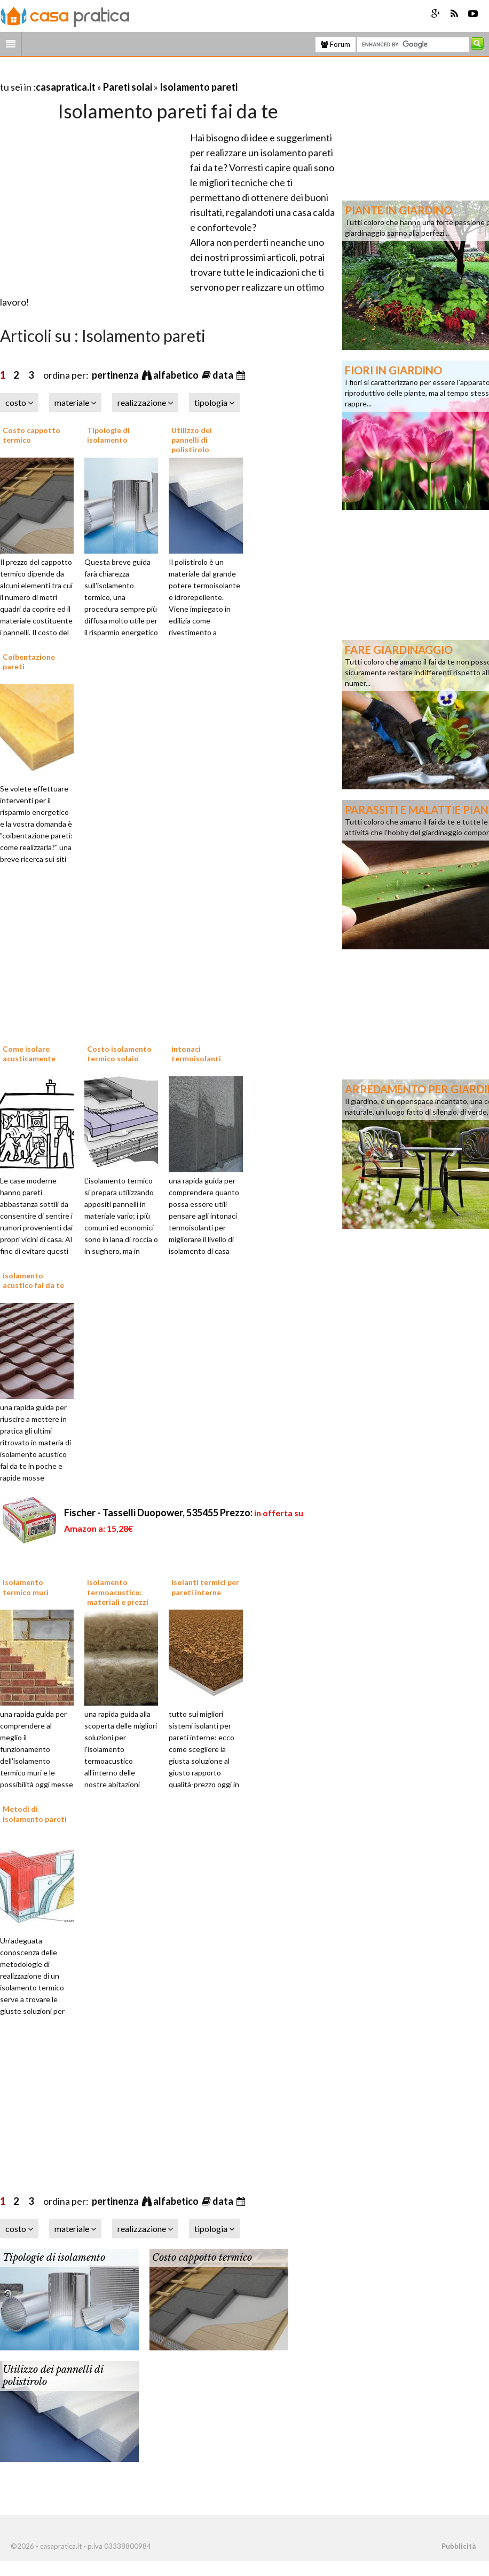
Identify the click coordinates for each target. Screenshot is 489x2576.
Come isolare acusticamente (29, 1053)
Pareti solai (127, 87)
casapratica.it (66, 87)
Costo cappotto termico (202, 2257)
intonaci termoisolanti (196, 1053)
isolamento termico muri (26, 1587)
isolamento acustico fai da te (33, 1280)
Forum (335, 44)
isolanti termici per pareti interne (205, 1587)
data (223, 375)
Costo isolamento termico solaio (119, 1053)
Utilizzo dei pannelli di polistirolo (191, 440)
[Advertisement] (125, 74)
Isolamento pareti (199, 87)
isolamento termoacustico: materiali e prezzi (117, 1592)
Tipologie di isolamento (108, 435)
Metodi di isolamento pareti (35, 1813)
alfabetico (176, 375)
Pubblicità (458, 2546)
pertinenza (116, 375)
